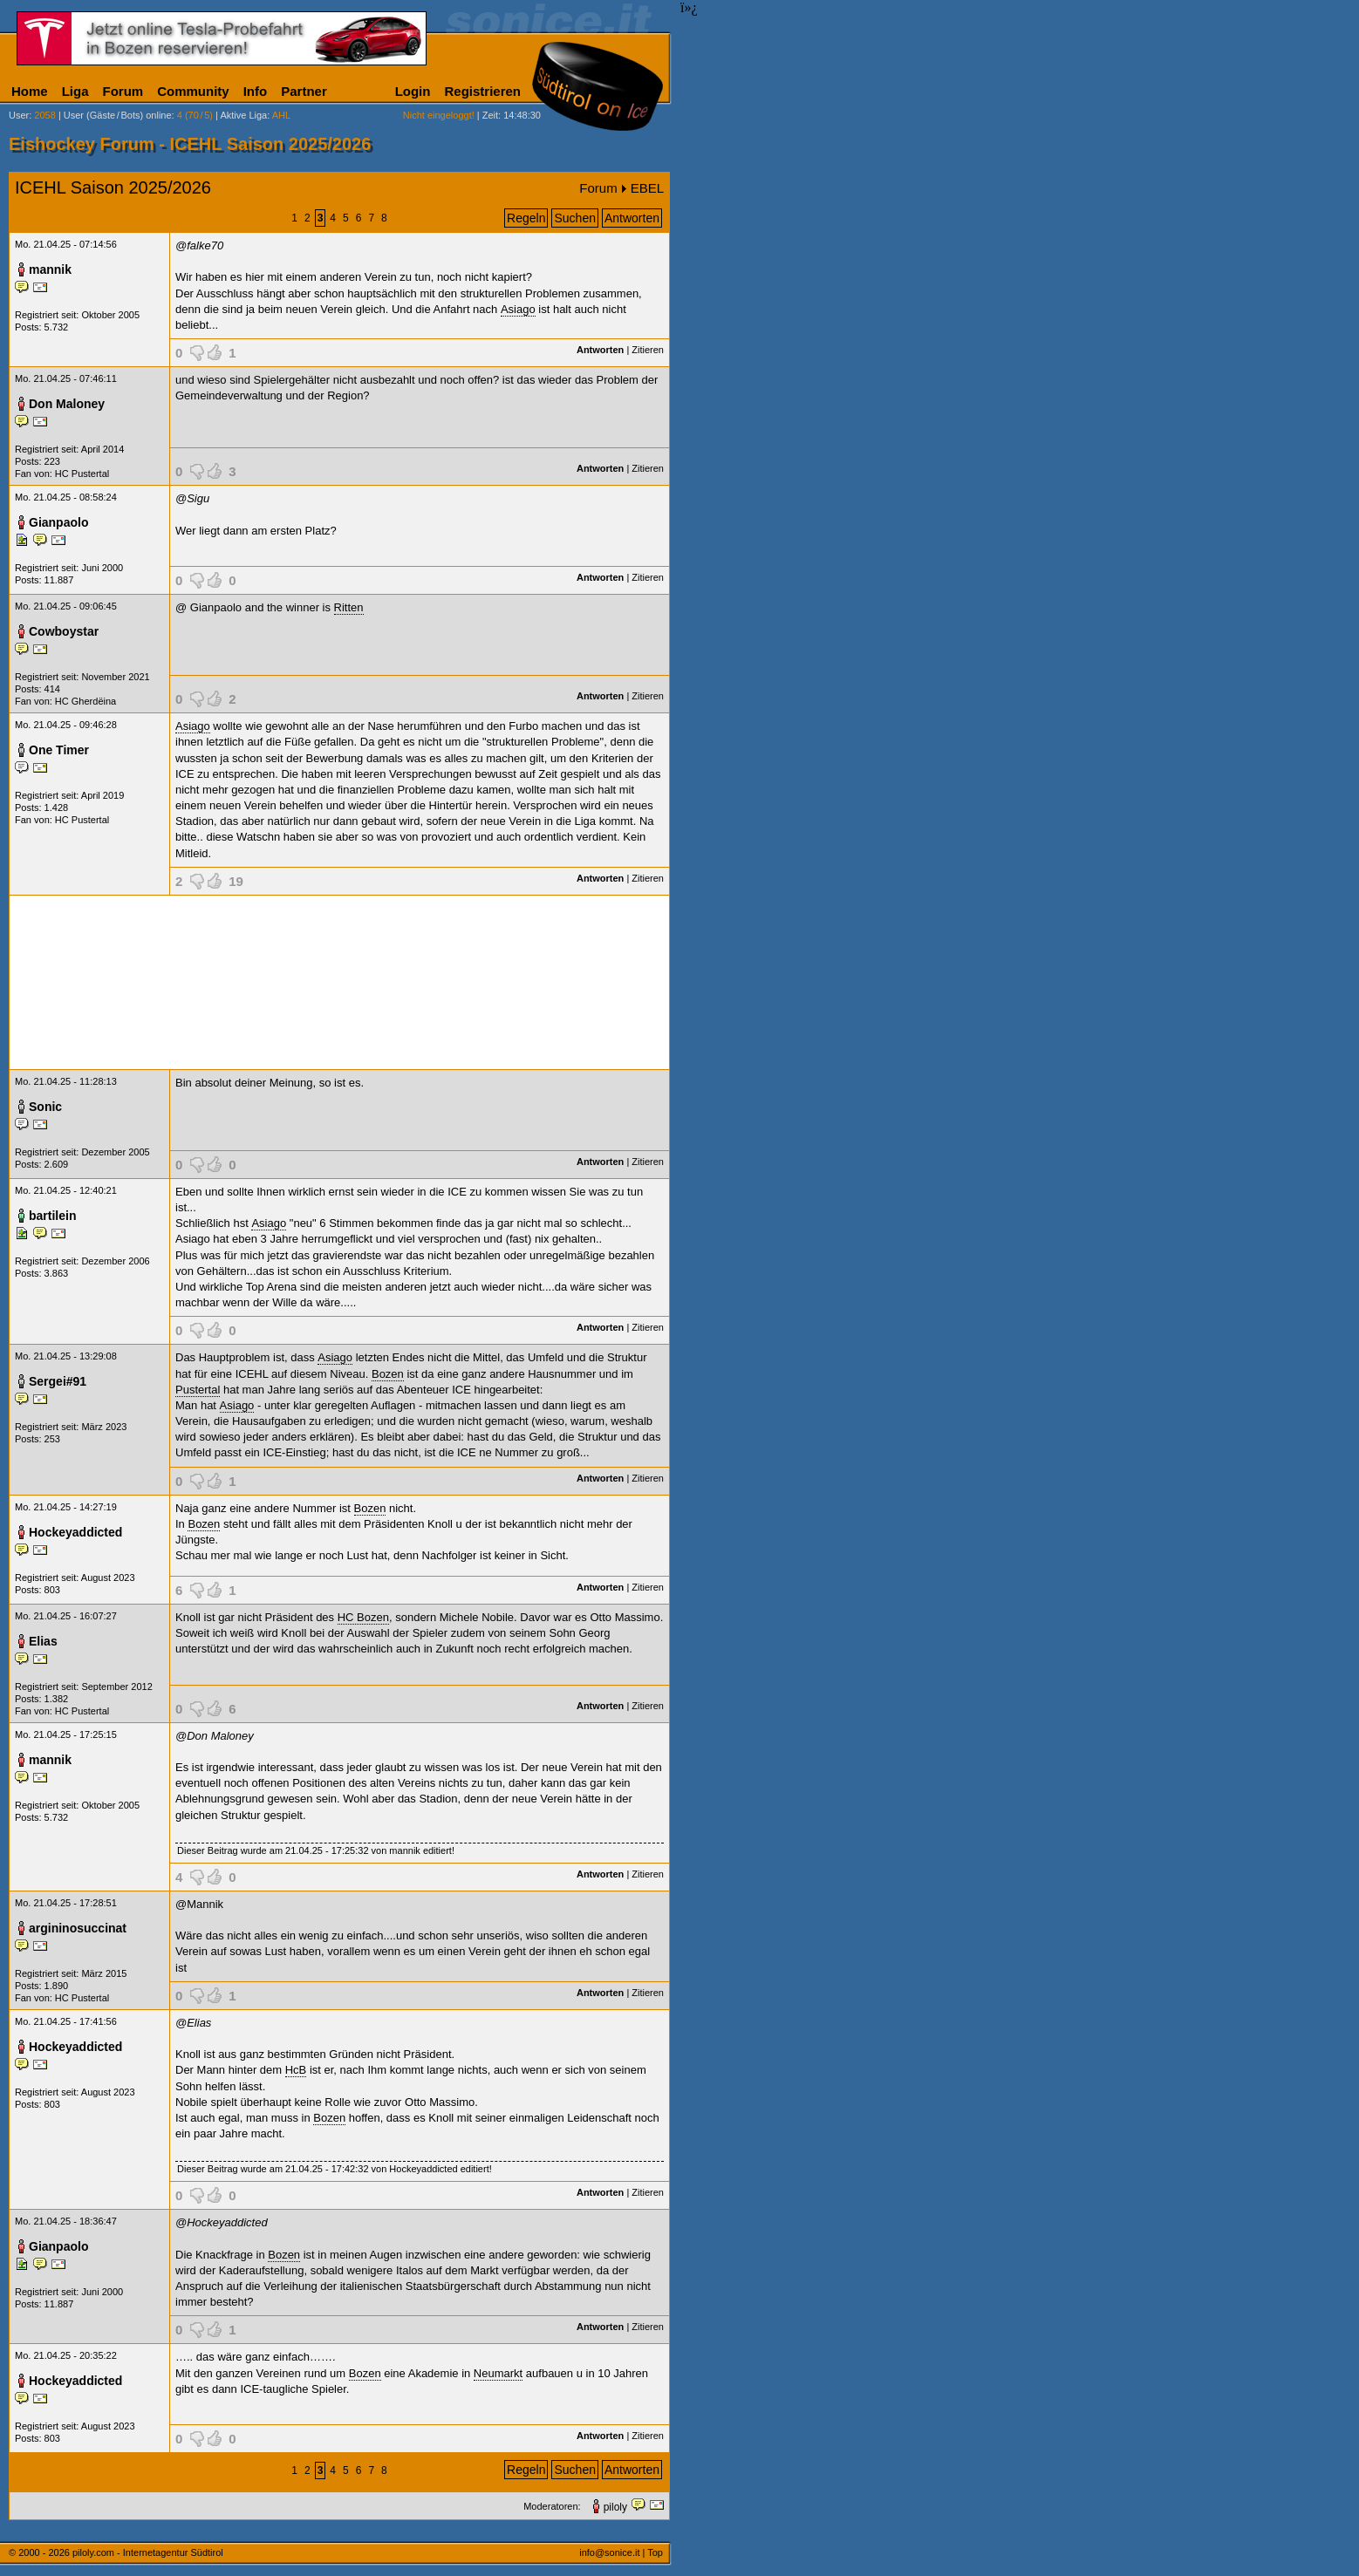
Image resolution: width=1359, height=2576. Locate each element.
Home (29, 91)
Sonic (45, 1107)
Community (193, 91)
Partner (304, 91)
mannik (50, 269)
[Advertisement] (339, 982)
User (19, 115)
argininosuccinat (77, 1928)
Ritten (349, 607)
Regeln (526, 218)
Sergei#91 (57, 1381)
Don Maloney (67, 404)
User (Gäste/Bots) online (118, 115)
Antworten (631, 218)
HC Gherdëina (85, 701)
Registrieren (482, 91)
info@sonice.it (609, 2552)
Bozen (388, 1373)
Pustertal (197, 1389)
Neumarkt (498, 2373)
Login (413, 91)
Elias (43, 1641)
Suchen (574, 218)
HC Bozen (363, 1617)
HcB (296, 2069)
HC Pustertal (82, 473)
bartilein (52, 1216)
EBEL (647, 188)
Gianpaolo (58, 522)
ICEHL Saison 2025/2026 (113, 187)
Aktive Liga (243, 115)
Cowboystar (64, 631)
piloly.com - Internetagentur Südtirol (147, 2552)
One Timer (59, 750)
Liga (75, 91)
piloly (615, 2507)
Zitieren (648, 349)
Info (255, 91)
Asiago (518, 309)
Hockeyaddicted (75, 1532)
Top (655, 2552)
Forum (123, 91)
